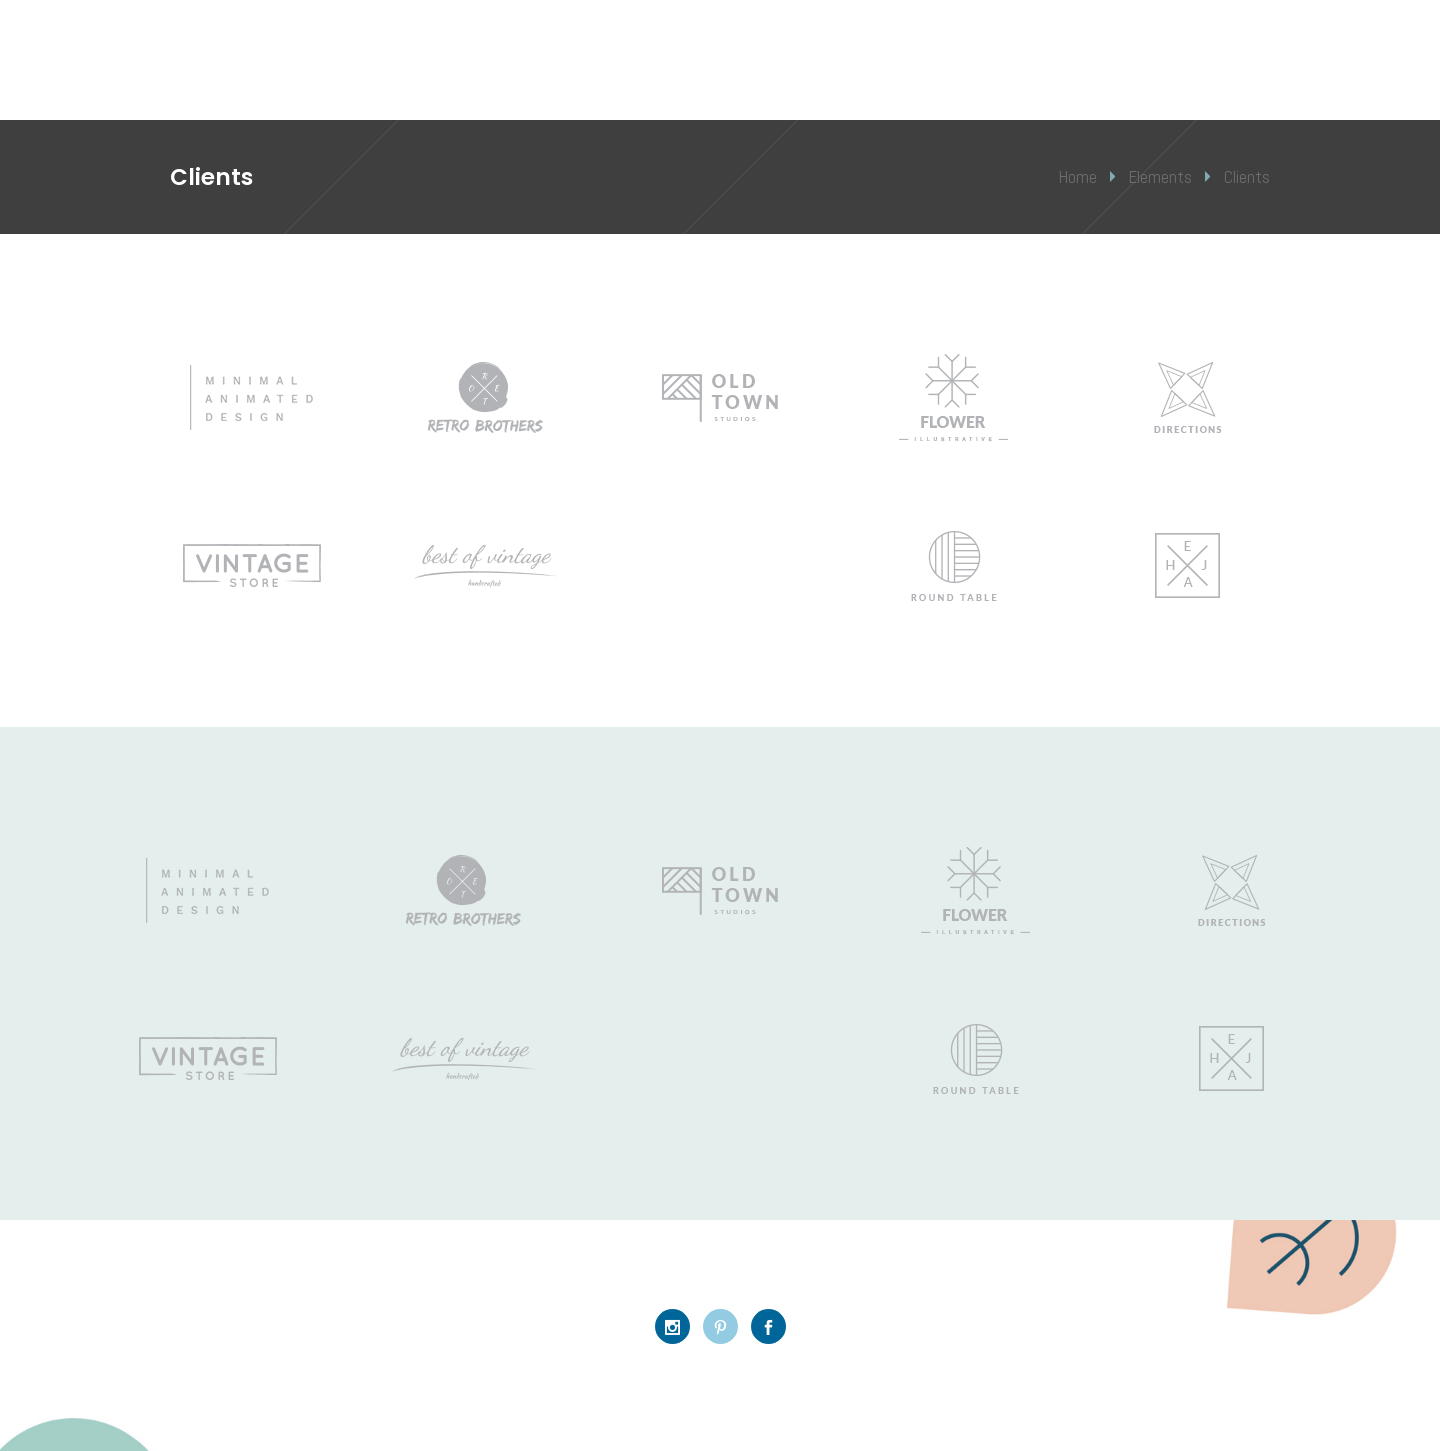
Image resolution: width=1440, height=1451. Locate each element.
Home (1078, 177)
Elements (1160, 177)
